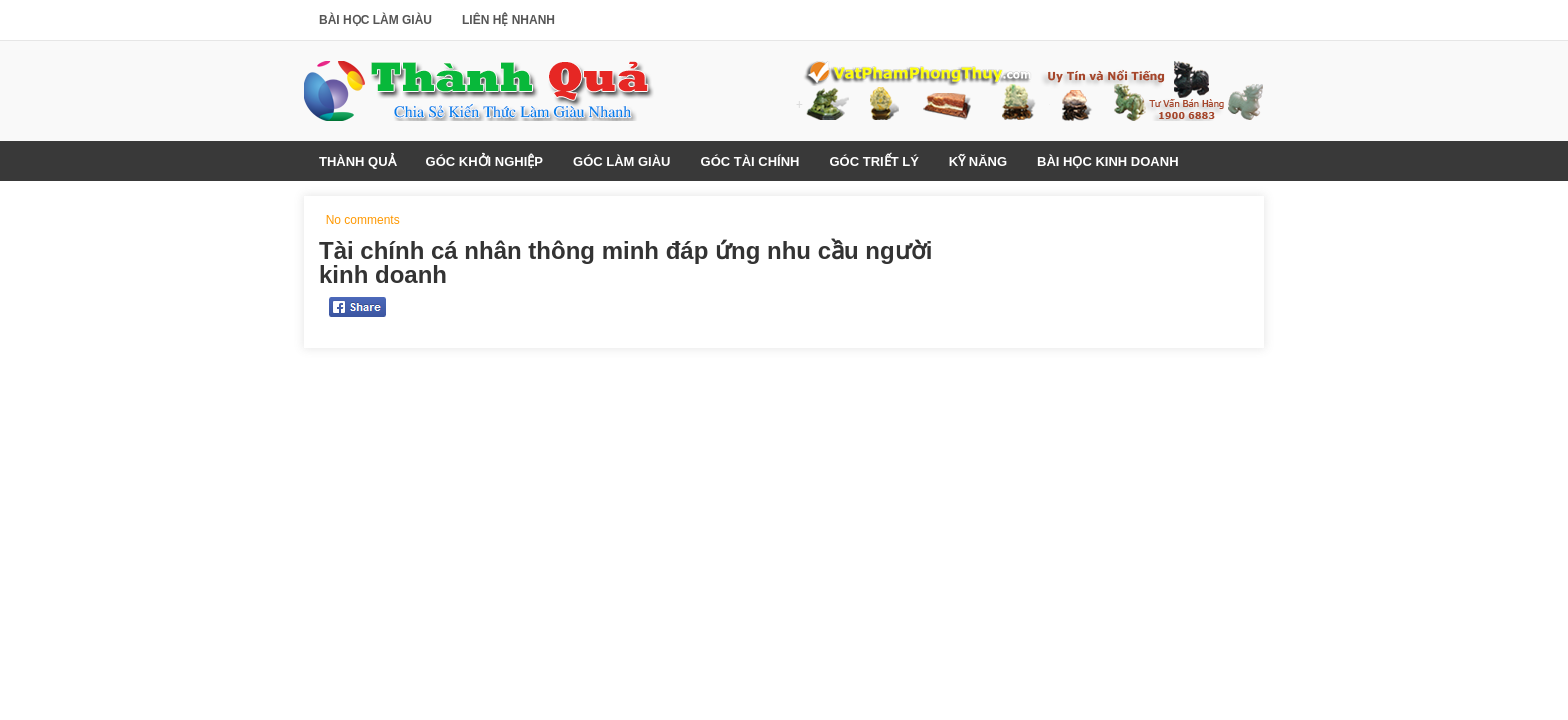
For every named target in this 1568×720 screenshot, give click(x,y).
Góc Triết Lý (873, 161)
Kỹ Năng (978, 161)
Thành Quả (357, 161)
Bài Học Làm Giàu (375, 20)
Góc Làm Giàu (622, 161)
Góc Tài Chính (750, 161)
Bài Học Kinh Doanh (1107, 161)
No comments (363, 220)
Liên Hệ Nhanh (508, 20)
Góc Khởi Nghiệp (484, 161)
